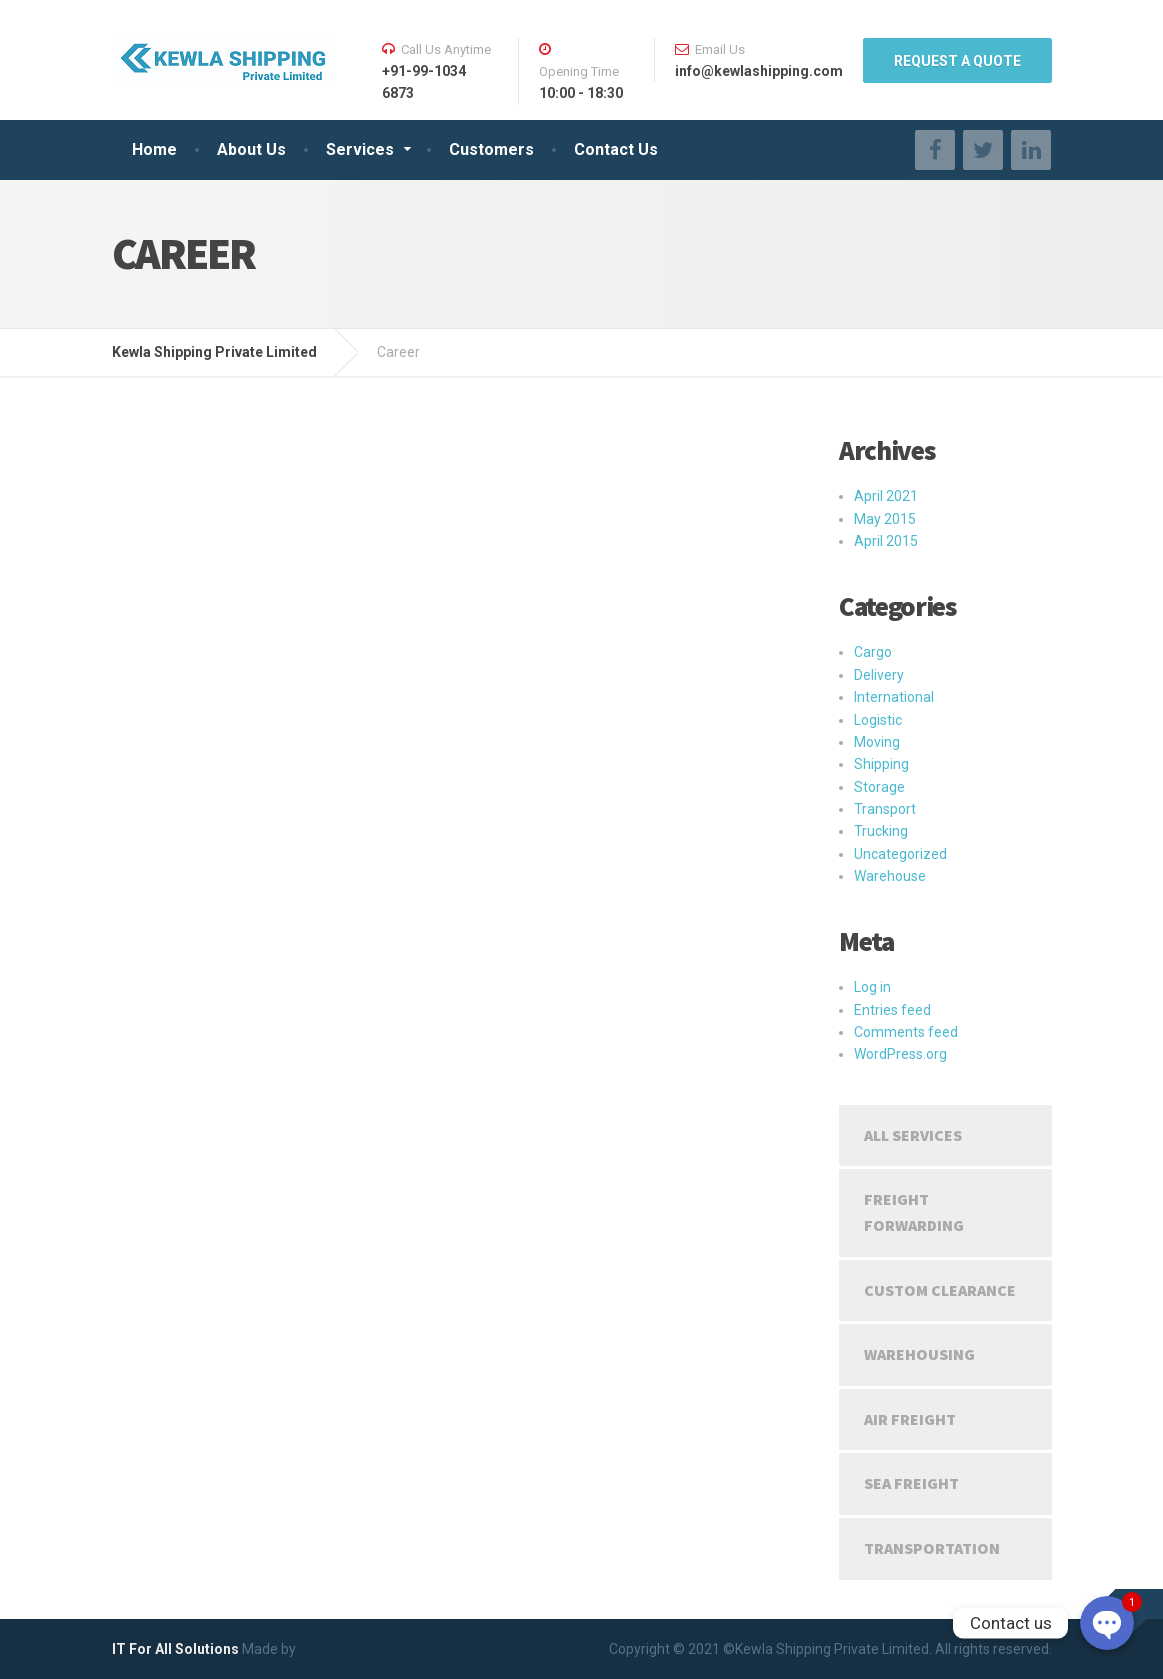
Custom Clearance (940, 1290)
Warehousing (919, 1354)
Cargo (873, 652)
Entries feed (892, 1010)
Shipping (881, 764)
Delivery (879, 675)
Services (360, 149)
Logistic (878, 720)
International (894, 697)
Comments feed (906, 1032)
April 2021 (886, 496)
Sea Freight (911, 1483)
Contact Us (616, 149)
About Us (251, 149)
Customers (491, 149)
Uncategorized (900, 854)
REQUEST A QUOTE (957, 61)
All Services (913, 1135)
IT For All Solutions (175, 1649)
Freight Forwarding (914, 1212)
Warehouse (890, 876)
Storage (879, 787)
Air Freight (910, 1419)
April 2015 (886, 541)
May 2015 (885, 519)
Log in (872, 987)
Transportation (932, 1548)
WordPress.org (900, 1054)
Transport (885, 809)
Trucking (881, 831)
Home (154, 149)
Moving (877, 742)
